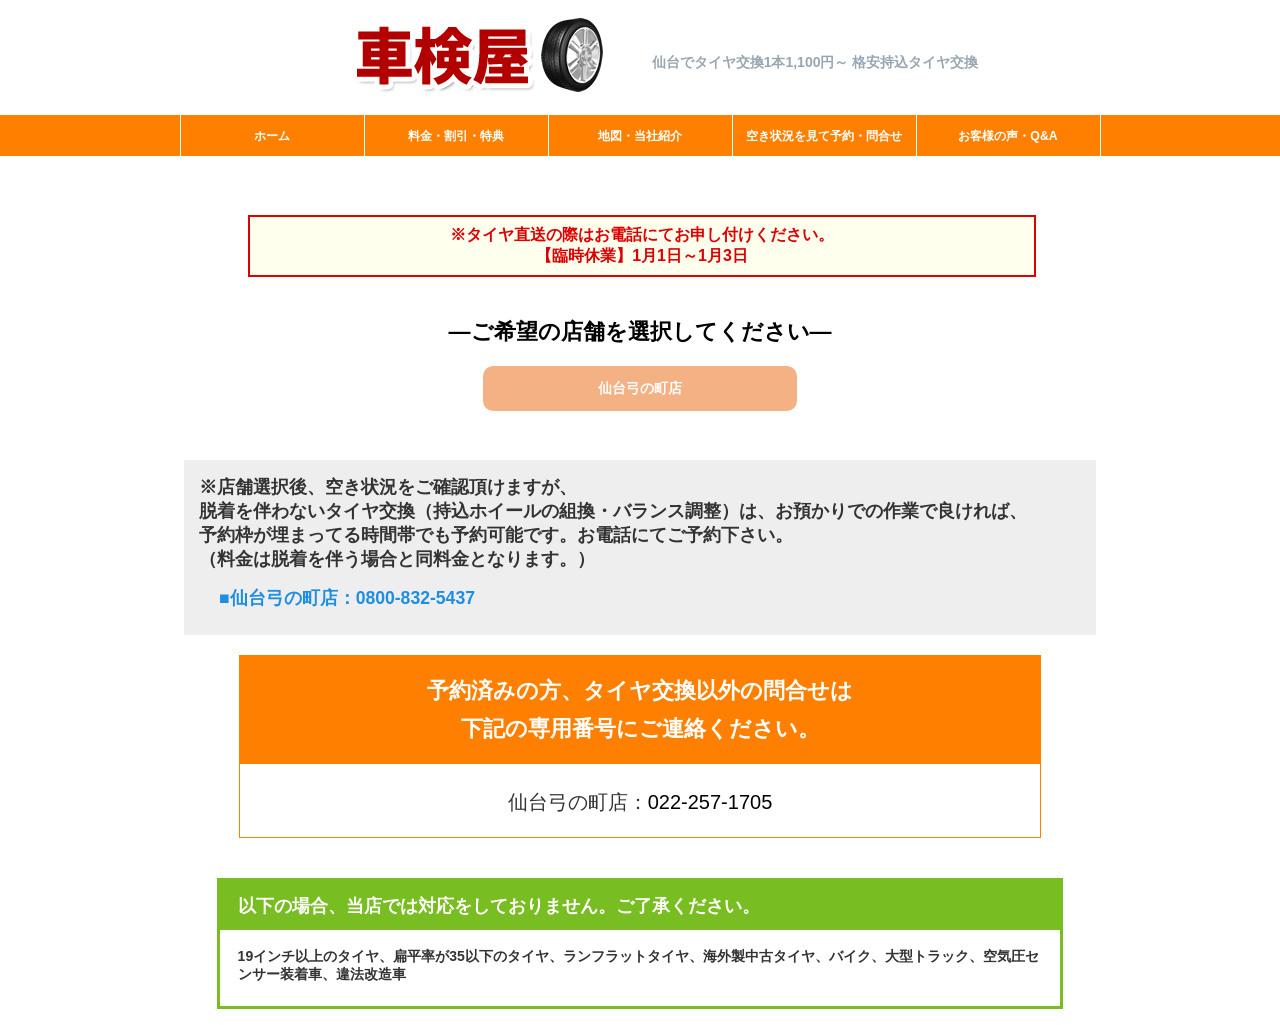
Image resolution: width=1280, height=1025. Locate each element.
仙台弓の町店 (640, 388)
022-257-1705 (710, 802)
